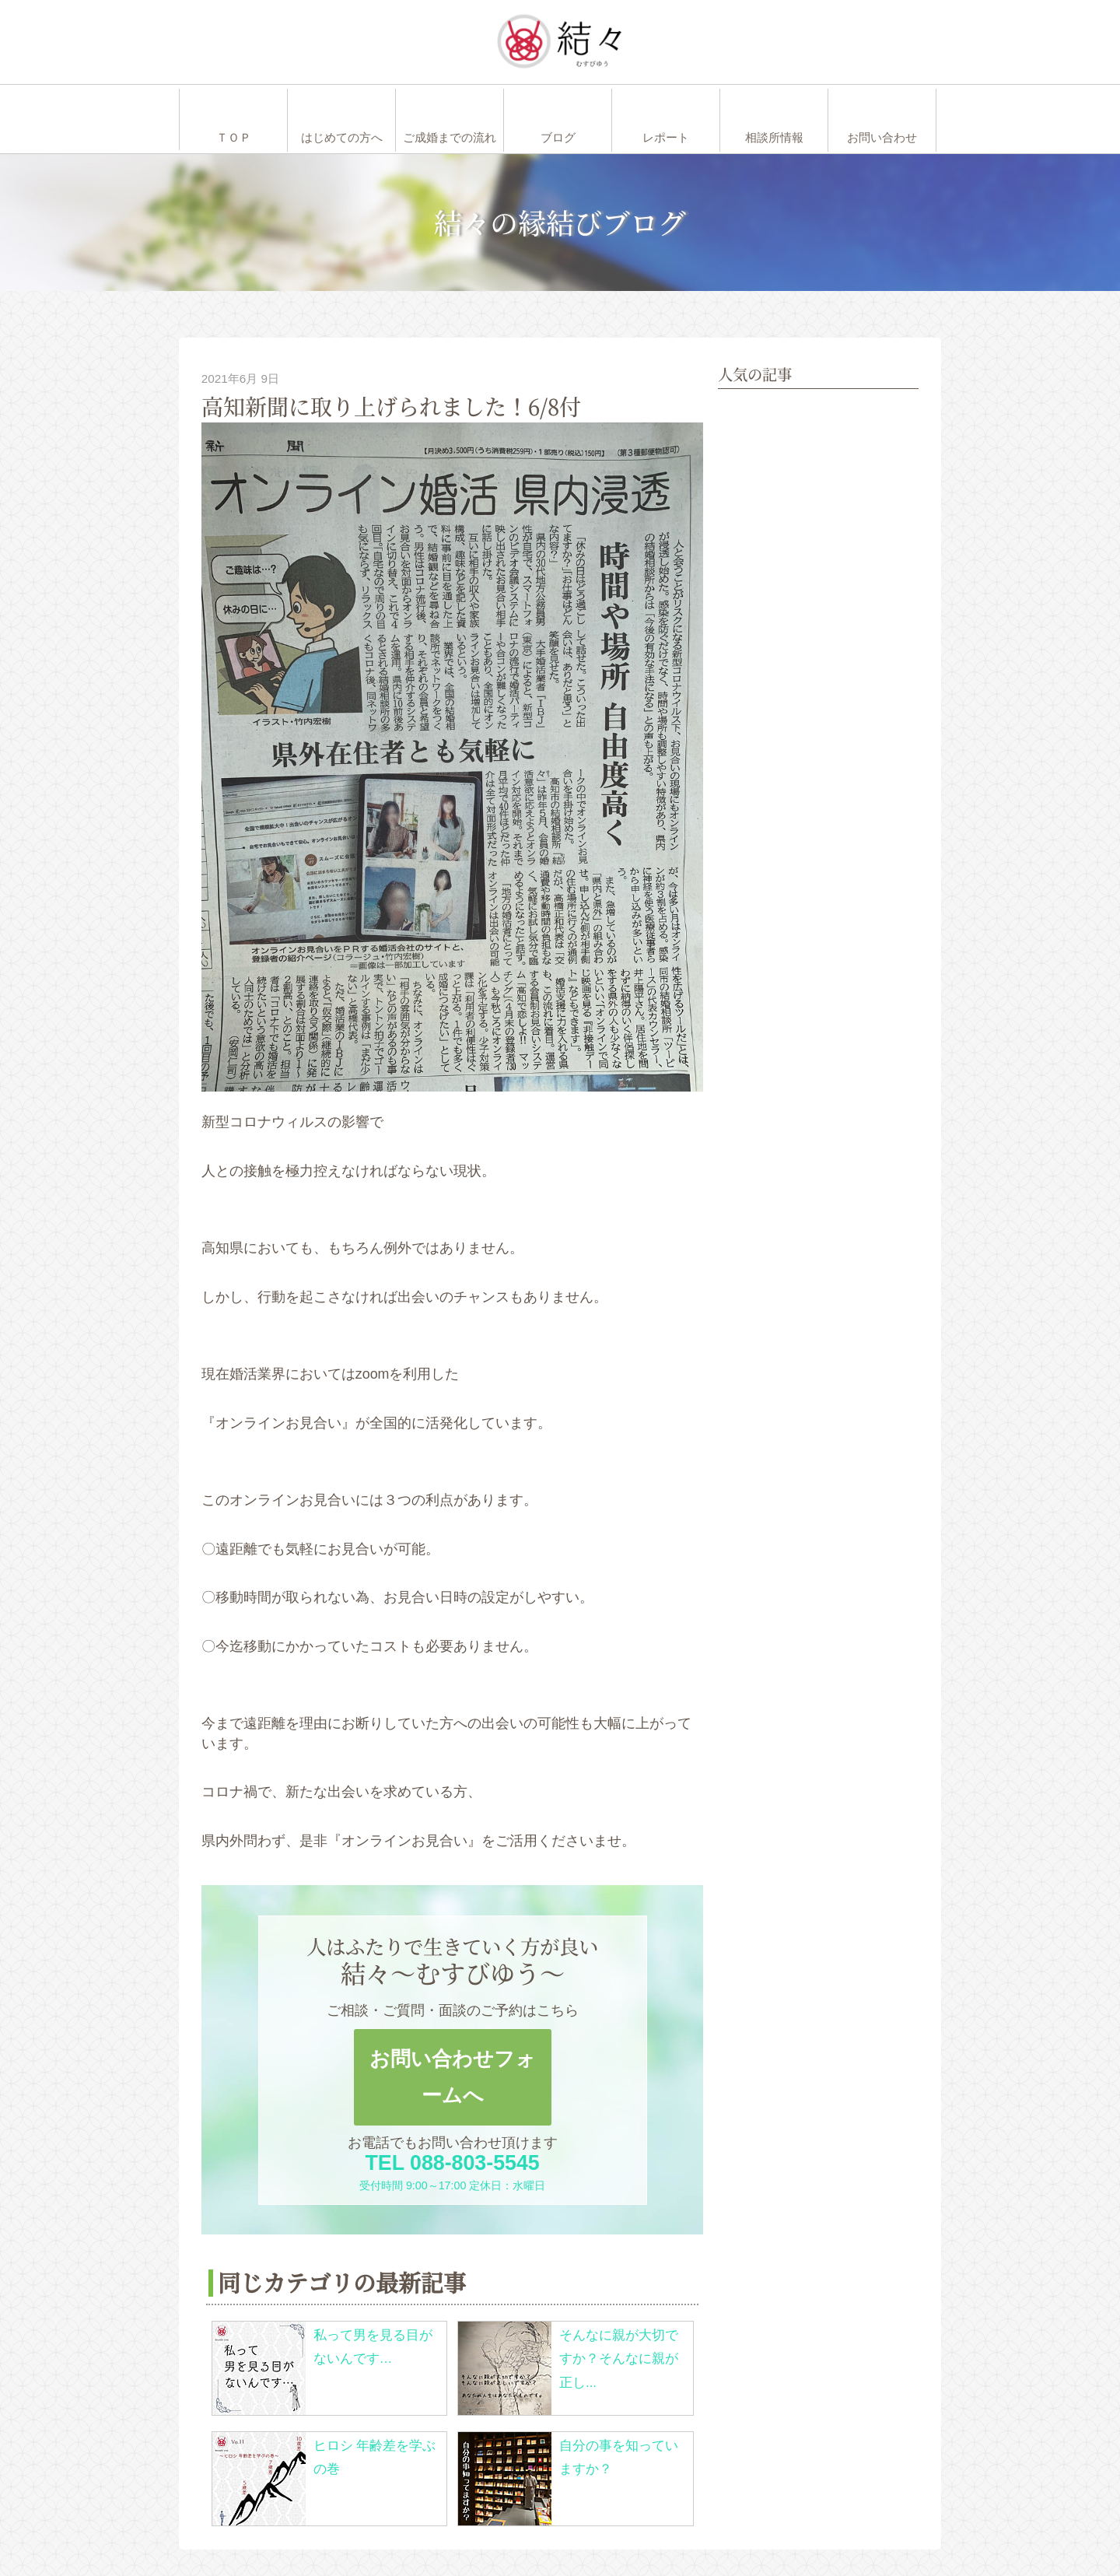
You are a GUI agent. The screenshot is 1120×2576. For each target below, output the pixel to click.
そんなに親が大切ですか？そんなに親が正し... (618, 2359)
